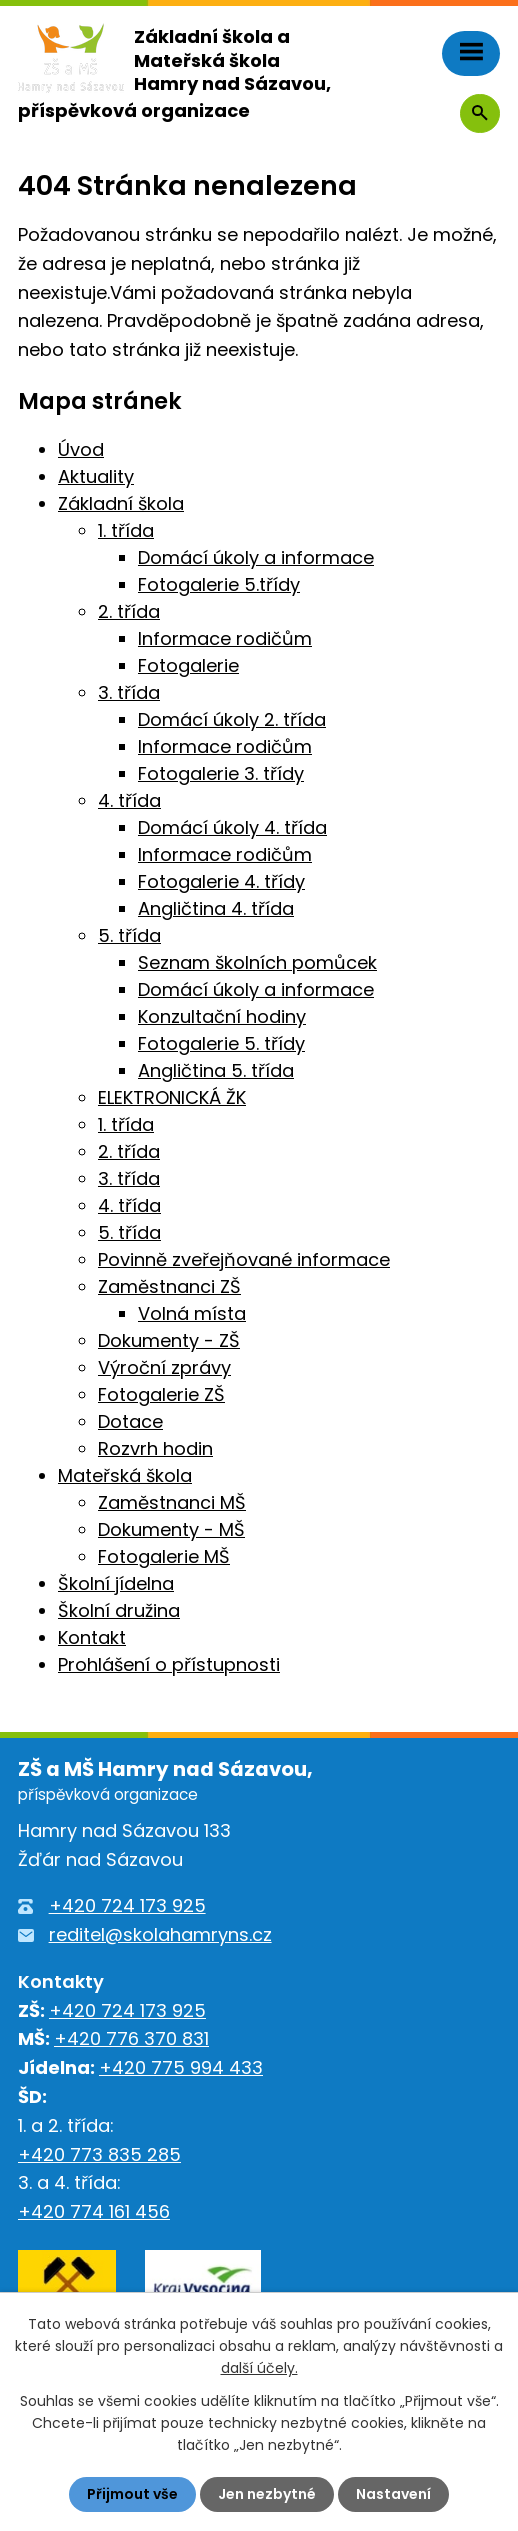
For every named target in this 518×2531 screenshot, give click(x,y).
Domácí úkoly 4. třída (232, 827)
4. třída (129, 800)
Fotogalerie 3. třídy (221, 773)
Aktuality (96, 476)
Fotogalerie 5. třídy (221, 1043)
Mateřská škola (125, 1475)
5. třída (129, 935)
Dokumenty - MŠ (171, 1529)
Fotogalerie (188, 665)
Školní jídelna (116, 1583)
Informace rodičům (225, 638)
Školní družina (119, 1610)
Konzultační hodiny (222, 1016)
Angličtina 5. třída (216, 1070)
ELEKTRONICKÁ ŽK (172, 1097)
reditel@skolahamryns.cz (160, 1934)
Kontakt (92, 1637)
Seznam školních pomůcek (257, 962)
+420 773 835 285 (99, 2154)
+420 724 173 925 (127, 1905)
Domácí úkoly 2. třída (232, 719)
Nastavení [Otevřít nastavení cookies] (393, 2494)
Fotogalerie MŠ (164, 1556)
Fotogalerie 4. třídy (221, 881)
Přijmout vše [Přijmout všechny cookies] (132, 2494)
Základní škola (121, 503)
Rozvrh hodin (155, 1448)
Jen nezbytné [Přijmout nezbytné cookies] (267, 2494)
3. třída (129, 692)
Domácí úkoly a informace (256, 557)
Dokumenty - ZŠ (169, 1340)
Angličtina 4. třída (216, 908)
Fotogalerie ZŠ (161, 1394)
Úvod (81, 449)
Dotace (130, 1421)
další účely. (259, 2369)
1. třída (126, 530)
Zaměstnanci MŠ (172, 1502)
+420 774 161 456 (94, 2211)
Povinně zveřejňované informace (244, 1259)
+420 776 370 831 (131, 2038)
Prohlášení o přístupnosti (169, 1664)
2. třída (129, 611)
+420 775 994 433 (181, 2067)
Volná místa (192, 1313)
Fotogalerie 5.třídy (219, 584)
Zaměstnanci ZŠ (169, 1286)
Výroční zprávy (164, 1367)
